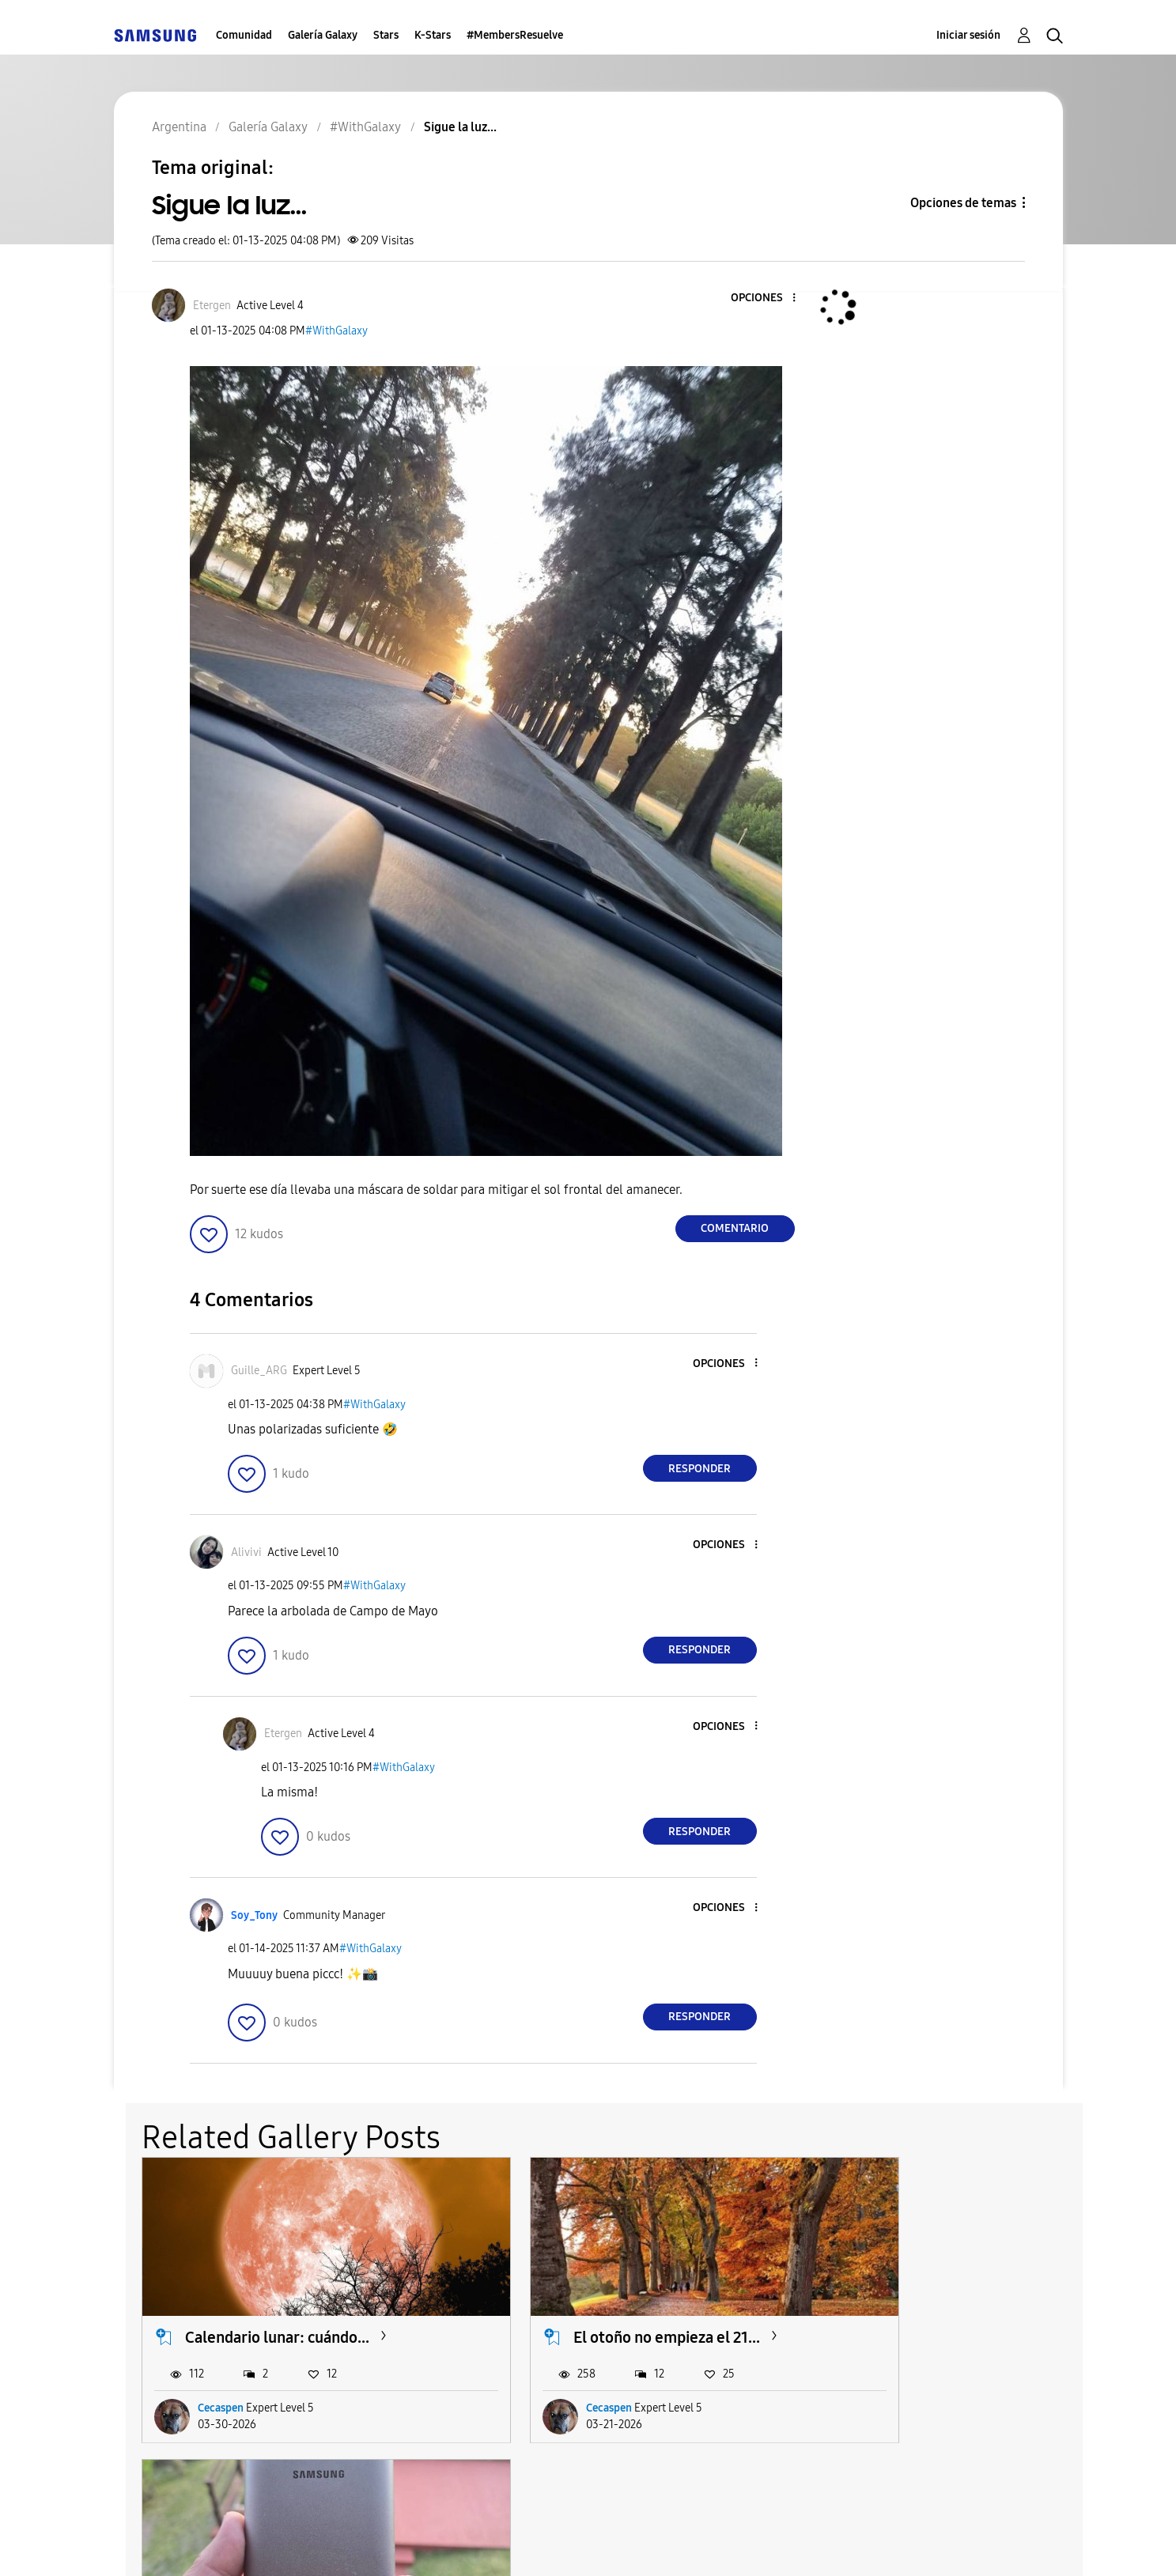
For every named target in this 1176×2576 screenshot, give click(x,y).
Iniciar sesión (968, 35)
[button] (767, 298)
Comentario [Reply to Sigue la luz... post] (735, 1228)
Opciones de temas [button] (963, 202)
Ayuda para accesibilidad (210, 2544)
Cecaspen (221, 2379)
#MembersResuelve (515, 35)
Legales (626, 2544)
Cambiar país (733, 2544)
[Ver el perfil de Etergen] (212, 305)
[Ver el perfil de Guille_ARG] (259, 1370)
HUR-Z (859, 2379)
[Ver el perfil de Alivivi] (246, 1552)
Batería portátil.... (892, 2308)
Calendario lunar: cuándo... (277, 2308)
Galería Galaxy (322, 35)
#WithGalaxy (336, 331)
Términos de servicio (391, 2544)
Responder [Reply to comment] (699, 1468)
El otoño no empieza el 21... (601, 2308)
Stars (386, 35)
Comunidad (244, 35)
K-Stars (432, 35)
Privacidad (529, 2544)
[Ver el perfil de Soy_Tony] (254, 1915)
